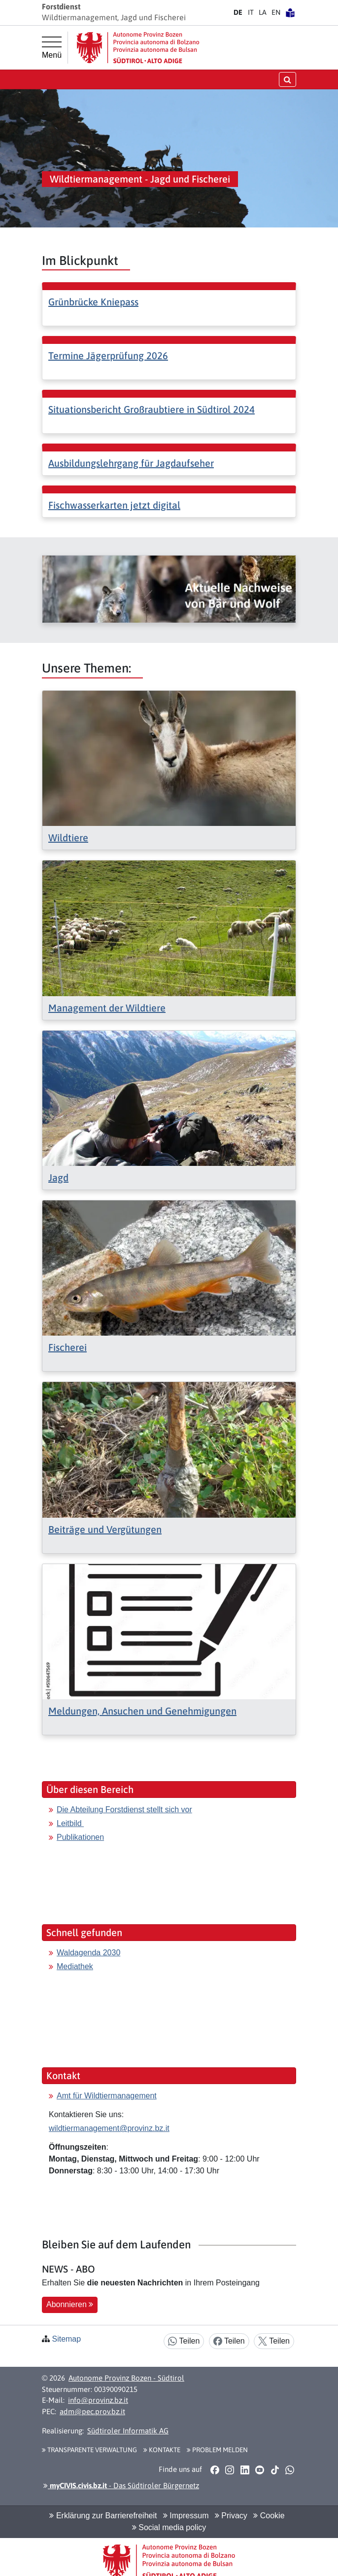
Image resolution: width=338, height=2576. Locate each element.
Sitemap (66, 2339)
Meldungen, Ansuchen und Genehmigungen (142, 1711)
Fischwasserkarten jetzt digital (114, 505)
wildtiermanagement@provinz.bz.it (109, 2128)
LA (263, 12)
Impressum (186, 2515)
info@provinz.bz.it (98, 2400)
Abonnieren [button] (69, 2304)
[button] (214, 2469)
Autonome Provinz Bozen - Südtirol (126, 2378)
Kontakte (161, 2450)
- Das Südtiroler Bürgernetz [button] (121, 2485)
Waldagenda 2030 (88, 1952)
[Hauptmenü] (52, 48)
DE (238, 12)
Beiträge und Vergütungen (105, 1529)
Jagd (58, 1177)
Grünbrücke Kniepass (93, 301)
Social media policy (169, 2527)
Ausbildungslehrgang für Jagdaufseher (131, 463)
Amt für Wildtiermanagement (107, 2095)
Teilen (184, 2341)
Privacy (231, 2515)
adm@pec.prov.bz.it (92, 2411)
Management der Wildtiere (107, 1007)
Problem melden (217, 2450)
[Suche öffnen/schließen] (287, 79)
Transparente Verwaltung (89, 2450)
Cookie (268, 2515)
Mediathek (75, 1966)
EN (275, 12)
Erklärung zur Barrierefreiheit (103, 2515)
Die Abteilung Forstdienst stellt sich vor (124, 1809)
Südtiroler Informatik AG (128, 2431)
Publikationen (80, 1837)
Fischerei (67, 1347)
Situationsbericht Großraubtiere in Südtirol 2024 (151, 409)
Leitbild (70, 1823)
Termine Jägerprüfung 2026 (108, 355)
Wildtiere (68, 837)
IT (251, 12)
